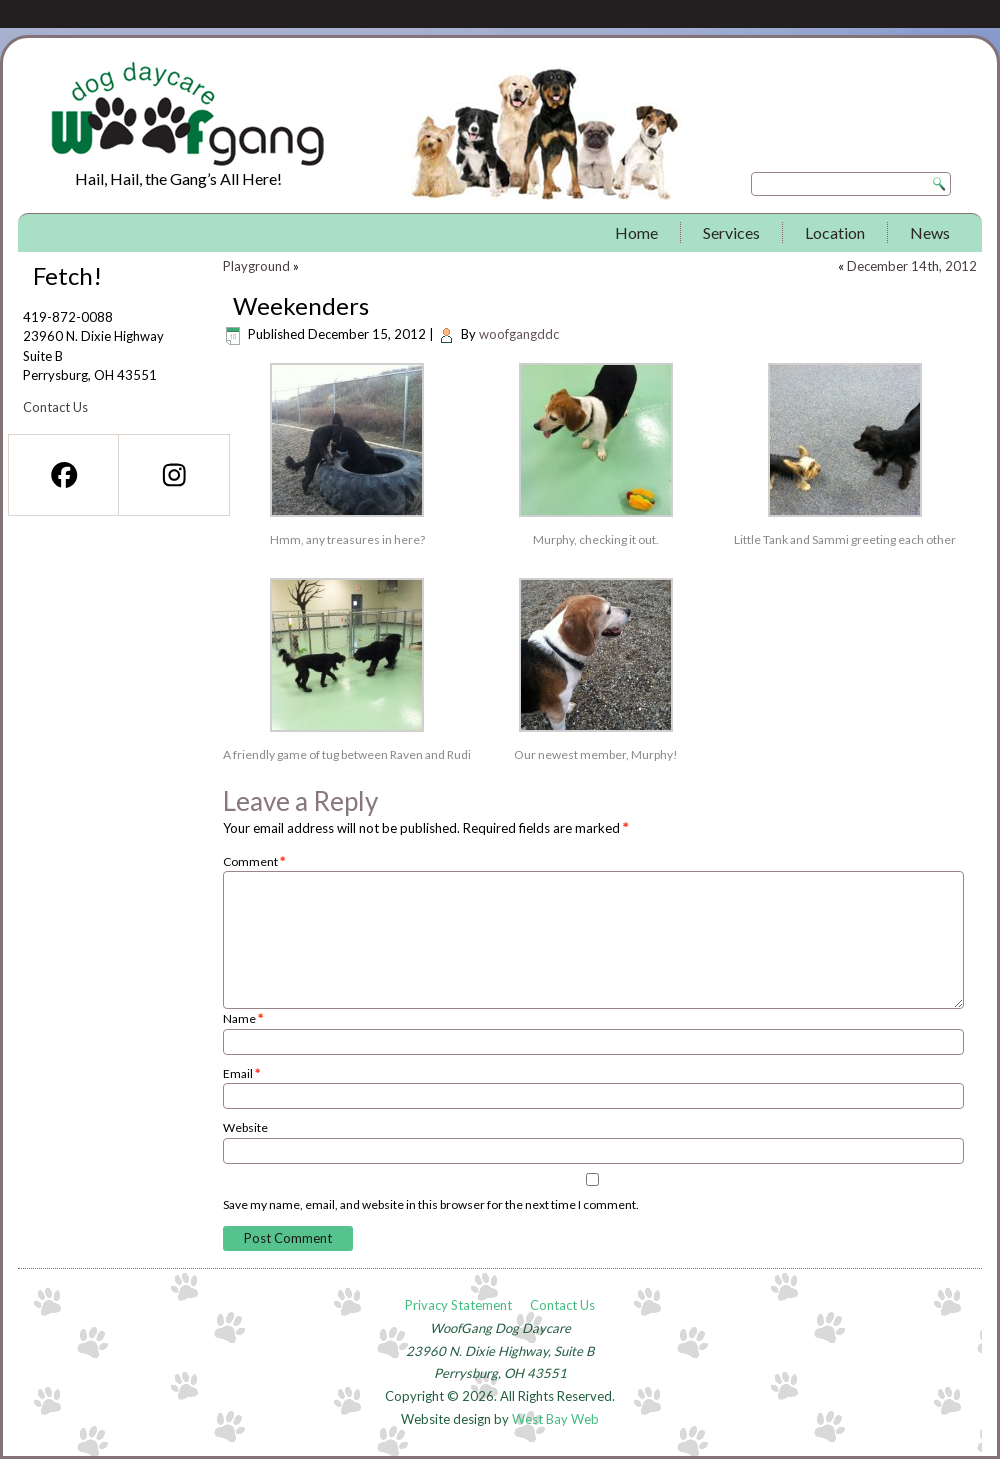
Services (731, 232)
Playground (256, 266)
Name (243, 1018)
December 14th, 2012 (912, 266)
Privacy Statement (458, 1305)
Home (636, 232)
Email (241, 1073)
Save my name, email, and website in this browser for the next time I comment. (431, 1204)
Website (245, 1127)
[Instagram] (173, 475)
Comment (254, 861)
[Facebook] (63, 475)
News (930, 232)
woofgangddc (519, 334)
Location (835, 232)
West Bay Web (555, 1419)
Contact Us (55, 407)
